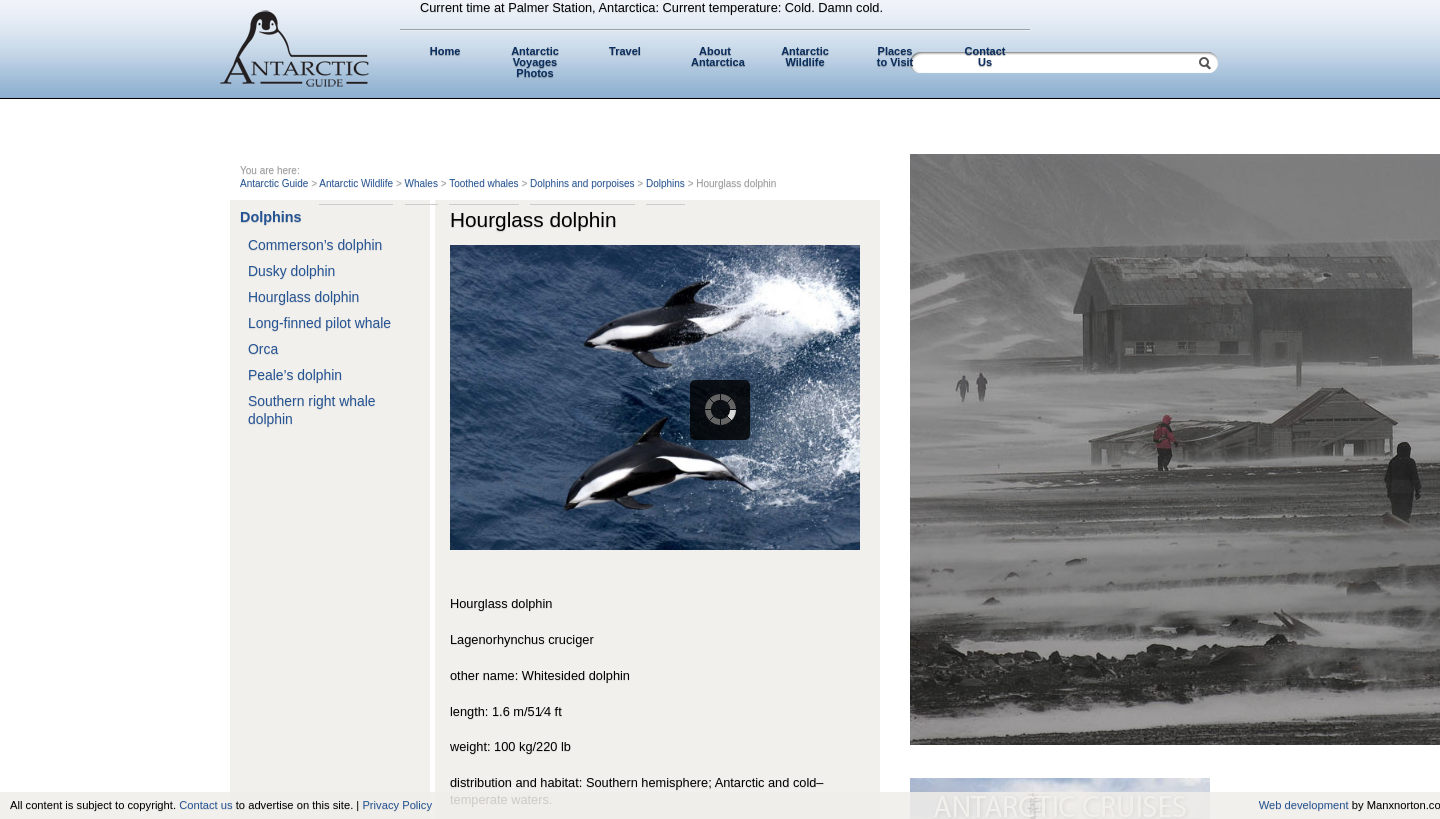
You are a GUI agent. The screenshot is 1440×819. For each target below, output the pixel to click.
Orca (263, 349)
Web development (1304, 805)
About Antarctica (718, 56)
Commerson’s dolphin (315, 245)
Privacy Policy (397, 805)
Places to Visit (895, 56)
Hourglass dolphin (303, 297)
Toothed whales (484, 183)
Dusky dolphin (291, 271)
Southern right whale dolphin (312, 410)
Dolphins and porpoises (582, 183)
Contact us (205, 805)
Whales (421, 183)
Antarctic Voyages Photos (535, 62)
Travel (625, 51)
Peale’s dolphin (295, 375)
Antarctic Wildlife (805, 56)
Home (445, 51)
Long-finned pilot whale (319, 323)
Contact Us (985, 56)
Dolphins (665, 183)
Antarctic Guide (274, 183)
